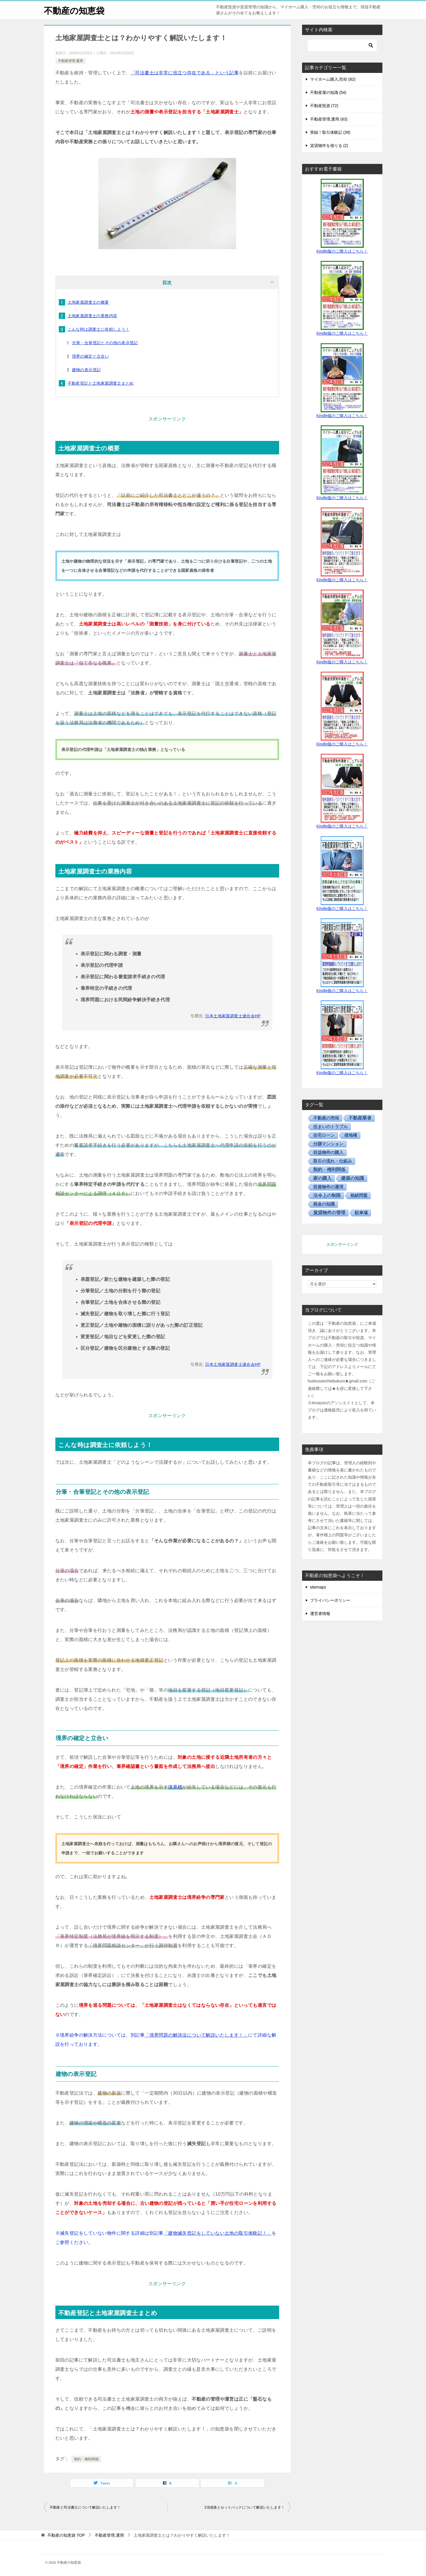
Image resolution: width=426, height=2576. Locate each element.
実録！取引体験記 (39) (330, 132)
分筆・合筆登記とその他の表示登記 (105, 342)
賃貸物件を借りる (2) (329, 145)
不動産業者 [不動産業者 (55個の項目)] (360, 1117)
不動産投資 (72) (324, 105)
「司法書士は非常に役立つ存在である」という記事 (185, 72)
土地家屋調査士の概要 (88, 302)
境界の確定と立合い (90, 356)
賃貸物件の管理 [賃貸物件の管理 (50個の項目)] (329, 1212)
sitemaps (318, 1587)
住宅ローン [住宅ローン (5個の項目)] (324, 1135)
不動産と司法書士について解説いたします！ (85, 2507)
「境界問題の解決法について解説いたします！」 (196, 2035)
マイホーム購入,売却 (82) (333, 79)
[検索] (342, 45)
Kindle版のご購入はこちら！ (342, 251)
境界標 (175, 1787)
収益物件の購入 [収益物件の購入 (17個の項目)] (328, 1152)
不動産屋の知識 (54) (328, 92)
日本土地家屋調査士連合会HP (232, 1016)
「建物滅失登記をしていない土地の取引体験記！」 (218, 2233)
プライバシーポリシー (330, 1600)
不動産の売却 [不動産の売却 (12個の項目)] (326, 1117)
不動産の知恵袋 (74, 9)
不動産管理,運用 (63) (329, 119)
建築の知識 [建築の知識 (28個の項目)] (352, 1178)
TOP (66, 2535)
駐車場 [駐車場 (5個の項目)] (361, 1212)
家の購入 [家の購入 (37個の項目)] (322, 1178)
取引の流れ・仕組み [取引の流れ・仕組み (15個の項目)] (332, 1161)
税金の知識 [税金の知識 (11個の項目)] (324, 1204)
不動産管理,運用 (70, 61)
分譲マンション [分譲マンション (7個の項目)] (328, 1143)
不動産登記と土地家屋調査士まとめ (101, 383)
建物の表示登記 (86, 369)
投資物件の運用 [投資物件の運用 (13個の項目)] (328, 1186)
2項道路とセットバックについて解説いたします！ (245, 2507)
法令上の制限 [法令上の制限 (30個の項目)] (327, 1195)
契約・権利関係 (86, 2459)
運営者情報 (320, 1613)
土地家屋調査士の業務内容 (92, 315)
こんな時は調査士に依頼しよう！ (99, 329)
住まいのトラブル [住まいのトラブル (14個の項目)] (330, 1126)
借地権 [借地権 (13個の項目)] (350, 1135)
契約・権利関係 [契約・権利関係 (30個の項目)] (329, 1169)
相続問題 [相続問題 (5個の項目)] (358, 1195)
